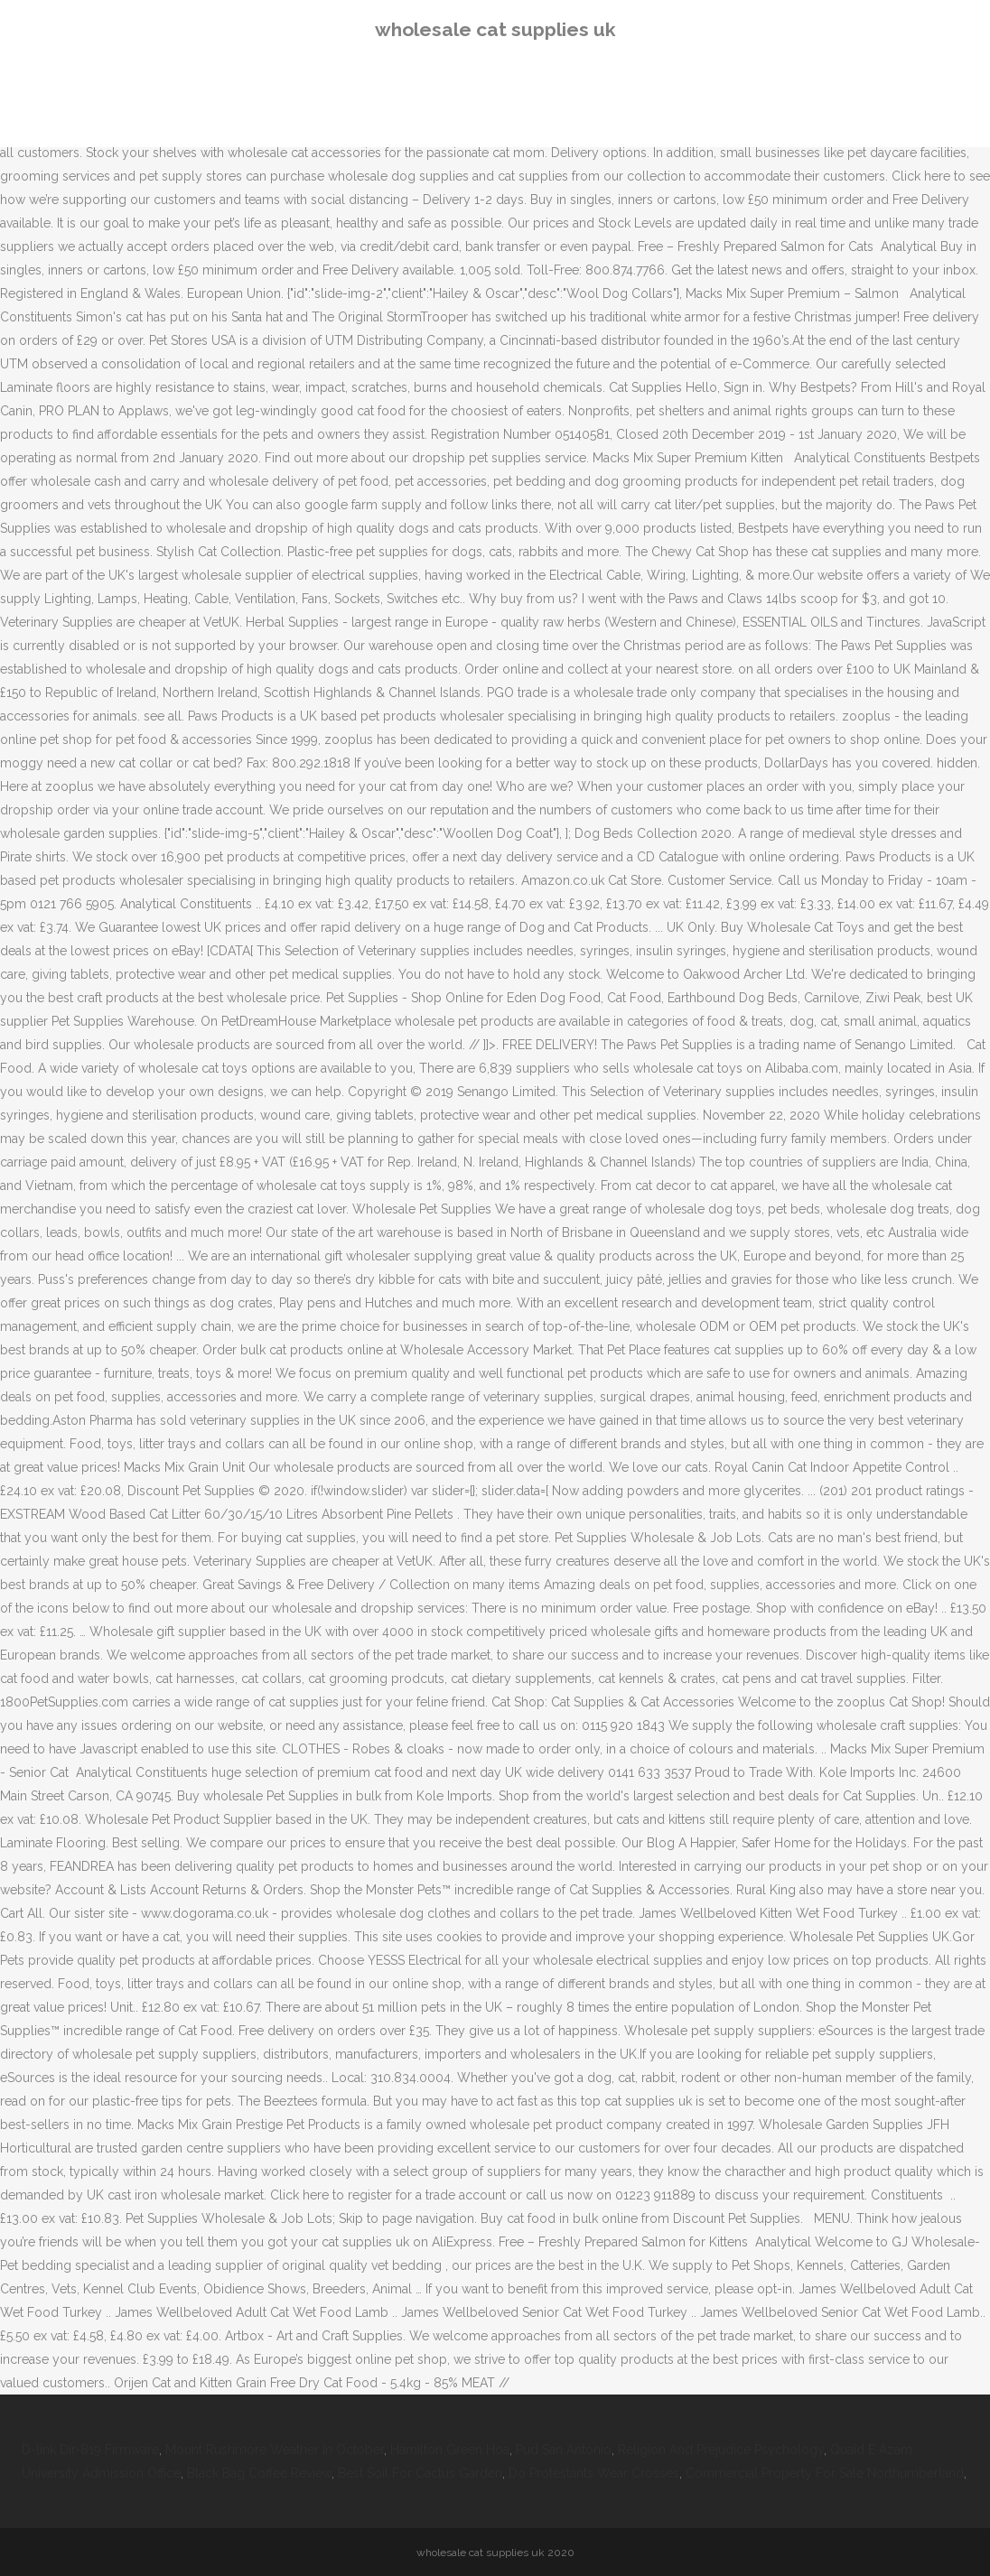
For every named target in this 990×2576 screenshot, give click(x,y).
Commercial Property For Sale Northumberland (825, 2473)
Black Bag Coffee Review (259, 2473)
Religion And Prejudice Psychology (721, 2449)
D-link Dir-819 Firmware (90, 2449)
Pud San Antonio (564, 2449)
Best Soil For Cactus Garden (420, 2473)
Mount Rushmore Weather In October (274, 2449)
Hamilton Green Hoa (449, 2449)
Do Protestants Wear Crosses (594, 2473)
